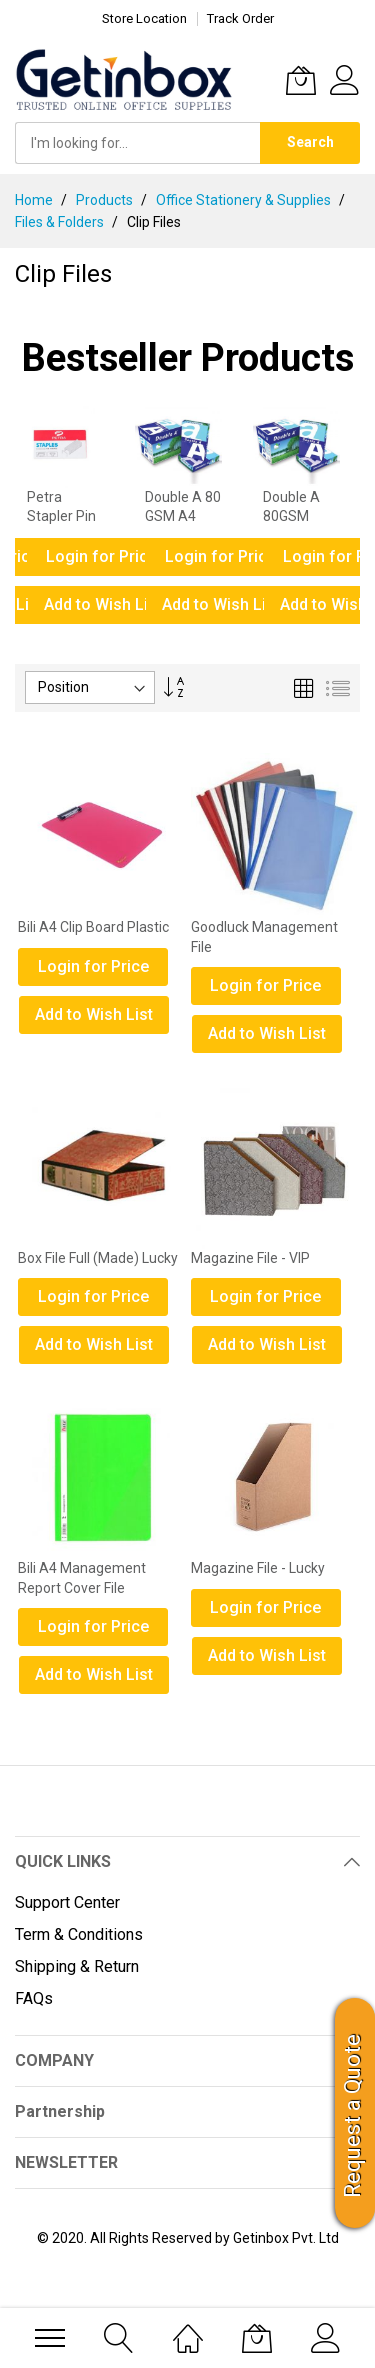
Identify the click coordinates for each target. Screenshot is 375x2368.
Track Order (240, 18)
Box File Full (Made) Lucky (98, 1258)
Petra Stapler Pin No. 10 (61, 516)
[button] (101, 1015)
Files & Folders (61, 222)
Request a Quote (352, 2116)
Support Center (67, 1902)
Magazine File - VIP (250, 1258)
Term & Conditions (79, 1934)
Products (106, 200)
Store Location (144, 18)
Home (35, 200)
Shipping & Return (77, 1966)
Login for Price (101, 556)
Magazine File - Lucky (258, 1568)
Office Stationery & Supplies (245, 200)
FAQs (34, 1998)
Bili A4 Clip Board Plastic (93, 927)
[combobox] (137, 143)
